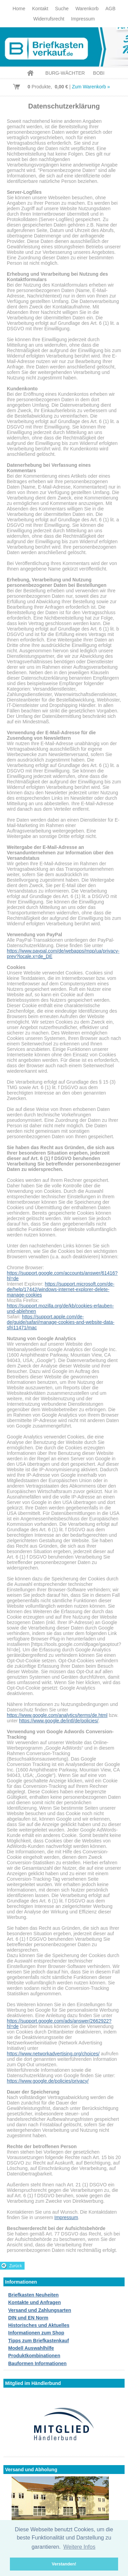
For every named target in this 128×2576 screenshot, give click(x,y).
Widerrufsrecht (48, 18)
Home (19, 8)
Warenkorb (87, 8)
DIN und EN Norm (28, 2317)
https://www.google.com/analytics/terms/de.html (57, 1715)
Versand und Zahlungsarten (39, 2310)
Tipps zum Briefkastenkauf (38, 2340)
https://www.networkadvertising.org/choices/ (53, 2053)
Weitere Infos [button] (79, 2547)
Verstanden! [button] (64, 2564)
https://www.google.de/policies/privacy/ (48, 2081)
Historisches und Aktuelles (38, 2325)
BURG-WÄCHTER (65, 73)
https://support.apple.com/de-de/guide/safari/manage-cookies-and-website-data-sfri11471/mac (60, 1322)
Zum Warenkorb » (91, 86)
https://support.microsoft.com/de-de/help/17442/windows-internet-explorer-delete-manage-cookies (60, 1289)
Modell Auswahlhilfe (31, 2348)
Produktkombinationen (34, 2355)
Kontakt (40, 8)
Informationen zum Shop (36, 2332)
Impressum (83, 18)
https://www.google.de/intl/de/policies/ (59, 1720)
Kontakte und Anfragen (34, 2302)
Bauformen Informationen (37, 2363)
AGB (110, 8)
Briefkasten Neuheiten (33, 2295)
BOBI (98, 73)
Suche (62, 8)
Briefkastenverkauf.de (64, 47)
